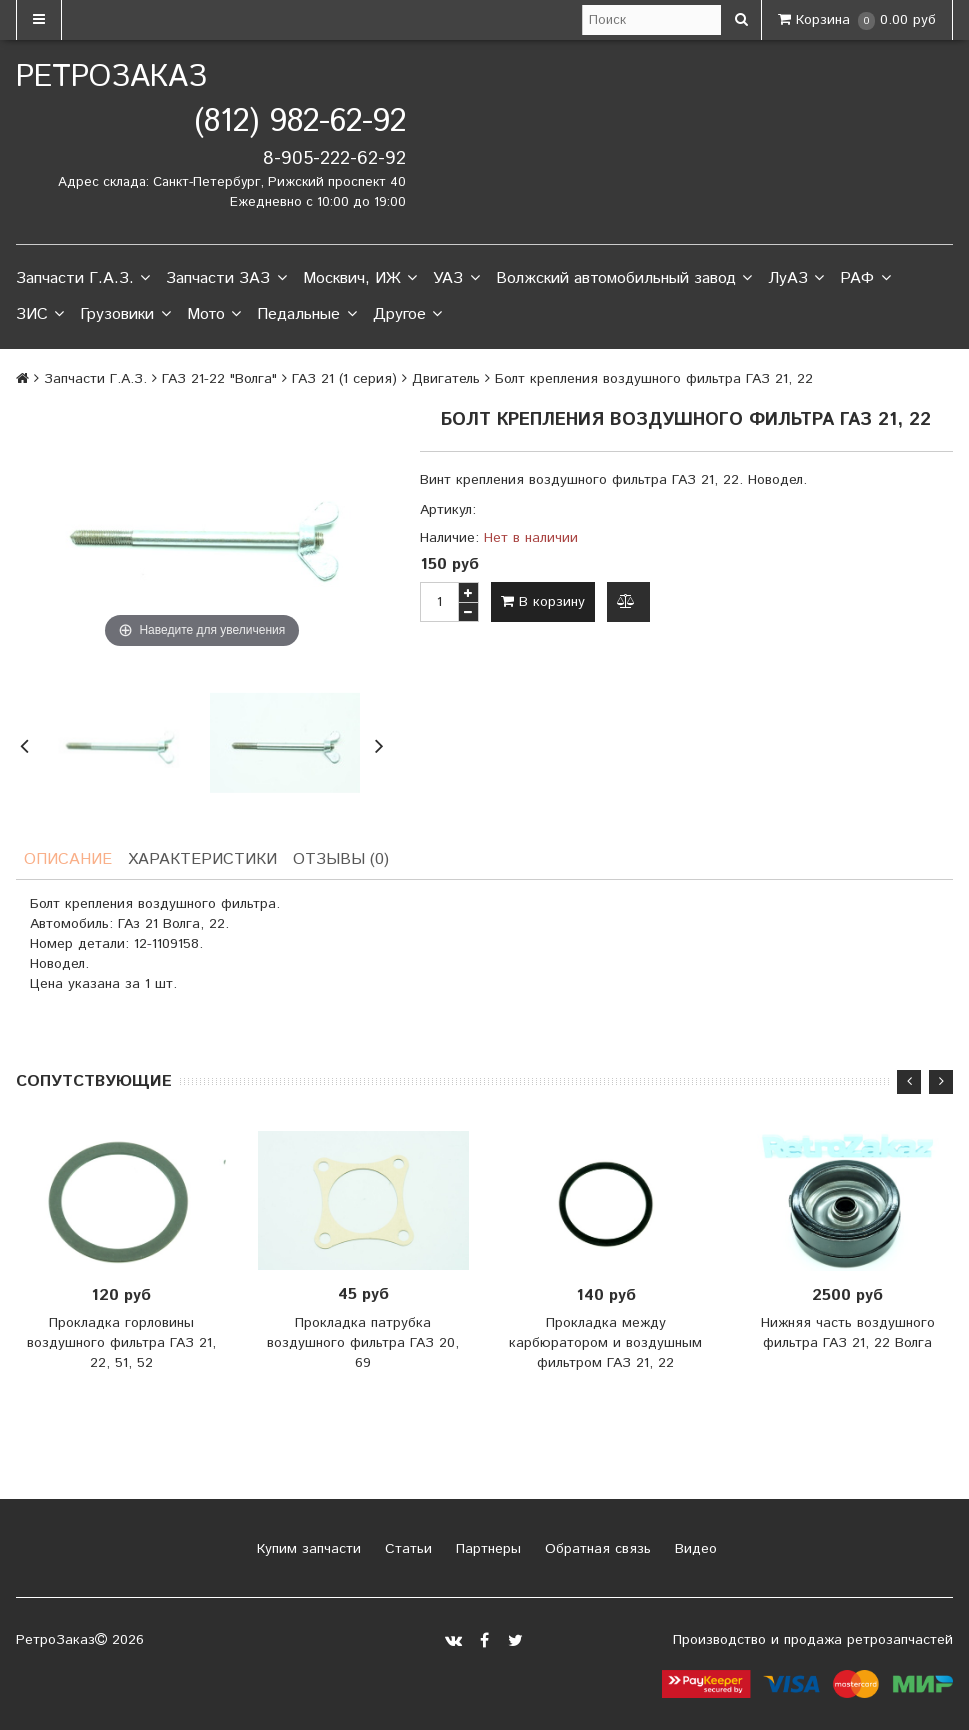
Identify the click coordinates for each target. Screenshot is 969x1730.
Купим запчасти (306, 1549)
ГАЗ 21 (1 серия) (344, 379)
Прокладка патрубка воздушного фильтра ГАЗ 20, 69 (363, 1343)
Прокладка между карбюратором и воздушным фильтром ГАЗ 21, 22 (605, 1343)
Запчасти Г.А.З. (83, 279)
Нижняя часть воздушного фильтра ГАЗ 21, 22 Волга (848, 1333)
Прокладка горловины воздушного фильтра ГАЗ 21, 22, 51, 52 (121, 1343)
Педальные (306, 315)
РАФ (865, 279)
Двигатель (446, 379)
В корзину (543, 602)
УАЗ (456, 279)
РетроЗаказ (111, 77)
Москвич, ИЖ (360, 279)
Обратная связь (595, 1549)
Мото (214, 315)
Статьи (406, 1549)
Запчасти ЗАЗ (226, 279)
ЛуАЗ (796, 279)
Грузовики (125, 315)
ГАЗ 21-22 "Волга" (219, 379)
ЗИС (40, 315)
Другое (407, 315)
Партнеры (486, 1549)
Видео (693, 1549)
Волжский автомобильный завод (624, 279)
